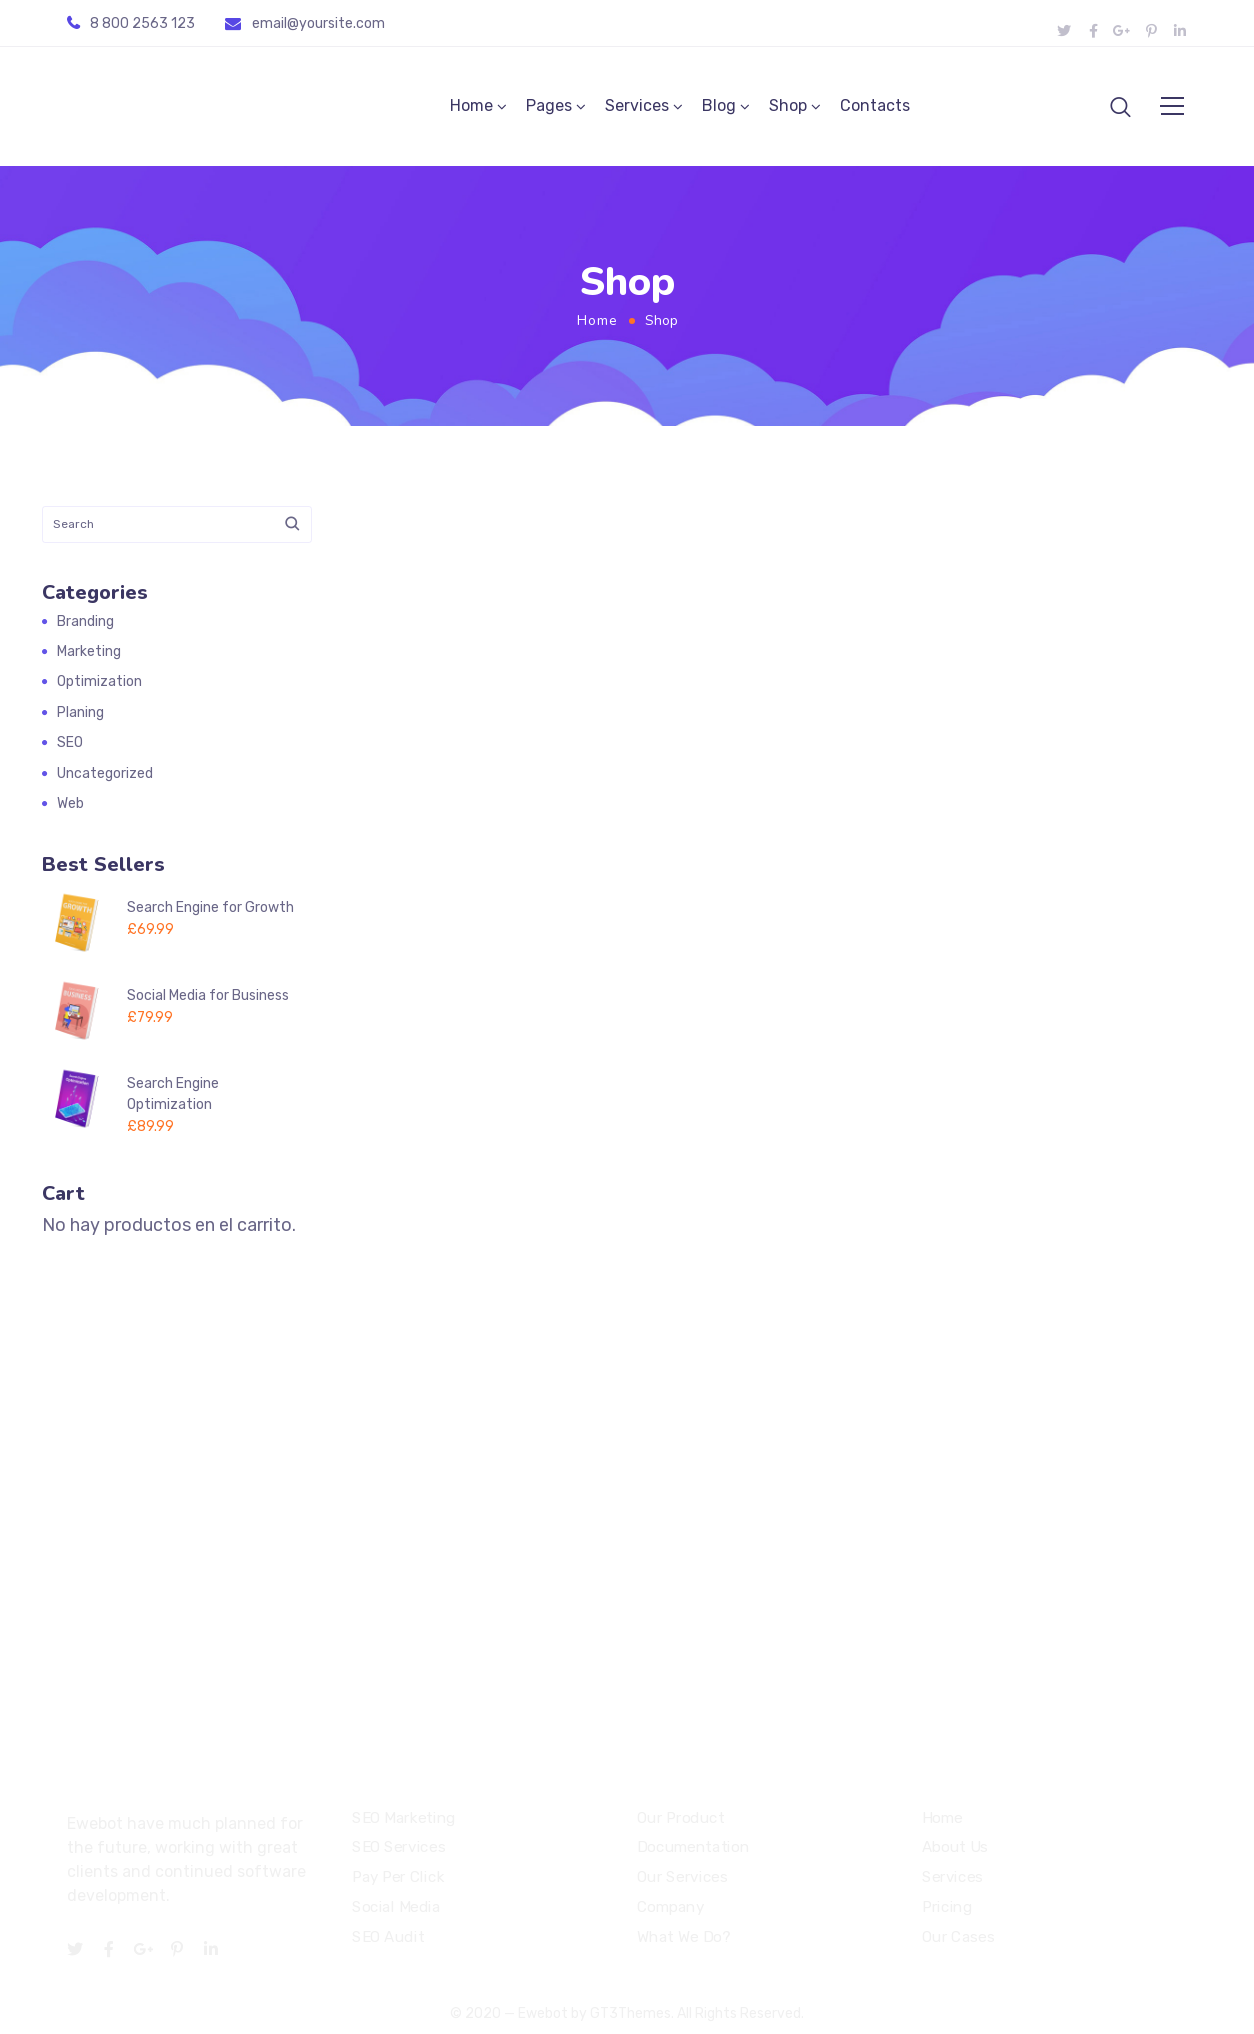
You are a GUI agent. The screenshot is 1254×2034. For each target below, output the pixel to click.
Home (471, 106)
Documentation (693, 1848)
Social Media (396, 1907)
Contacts (875, 106)
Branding (85, 622)
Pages (549, 106)
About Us (955, 1848)
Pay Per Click (398, 1878)
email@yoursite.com (318, 23)
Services (637, 106)
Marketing (89, 652)
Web (70, 804)
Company (670, 1907)
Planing (80, 713)
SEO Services (398, 1848)
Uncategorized (105, 774)
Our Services (682, 1878)
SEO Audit (388, 1937)
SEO (70, 744)
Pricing (947, 1907)
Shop (788, 106)
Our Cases (958, 1937)
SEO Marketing (404, 1818)
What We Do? (683, 1937)
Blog (719, 106)
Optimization (99, 683)
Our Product (680, 1818)
